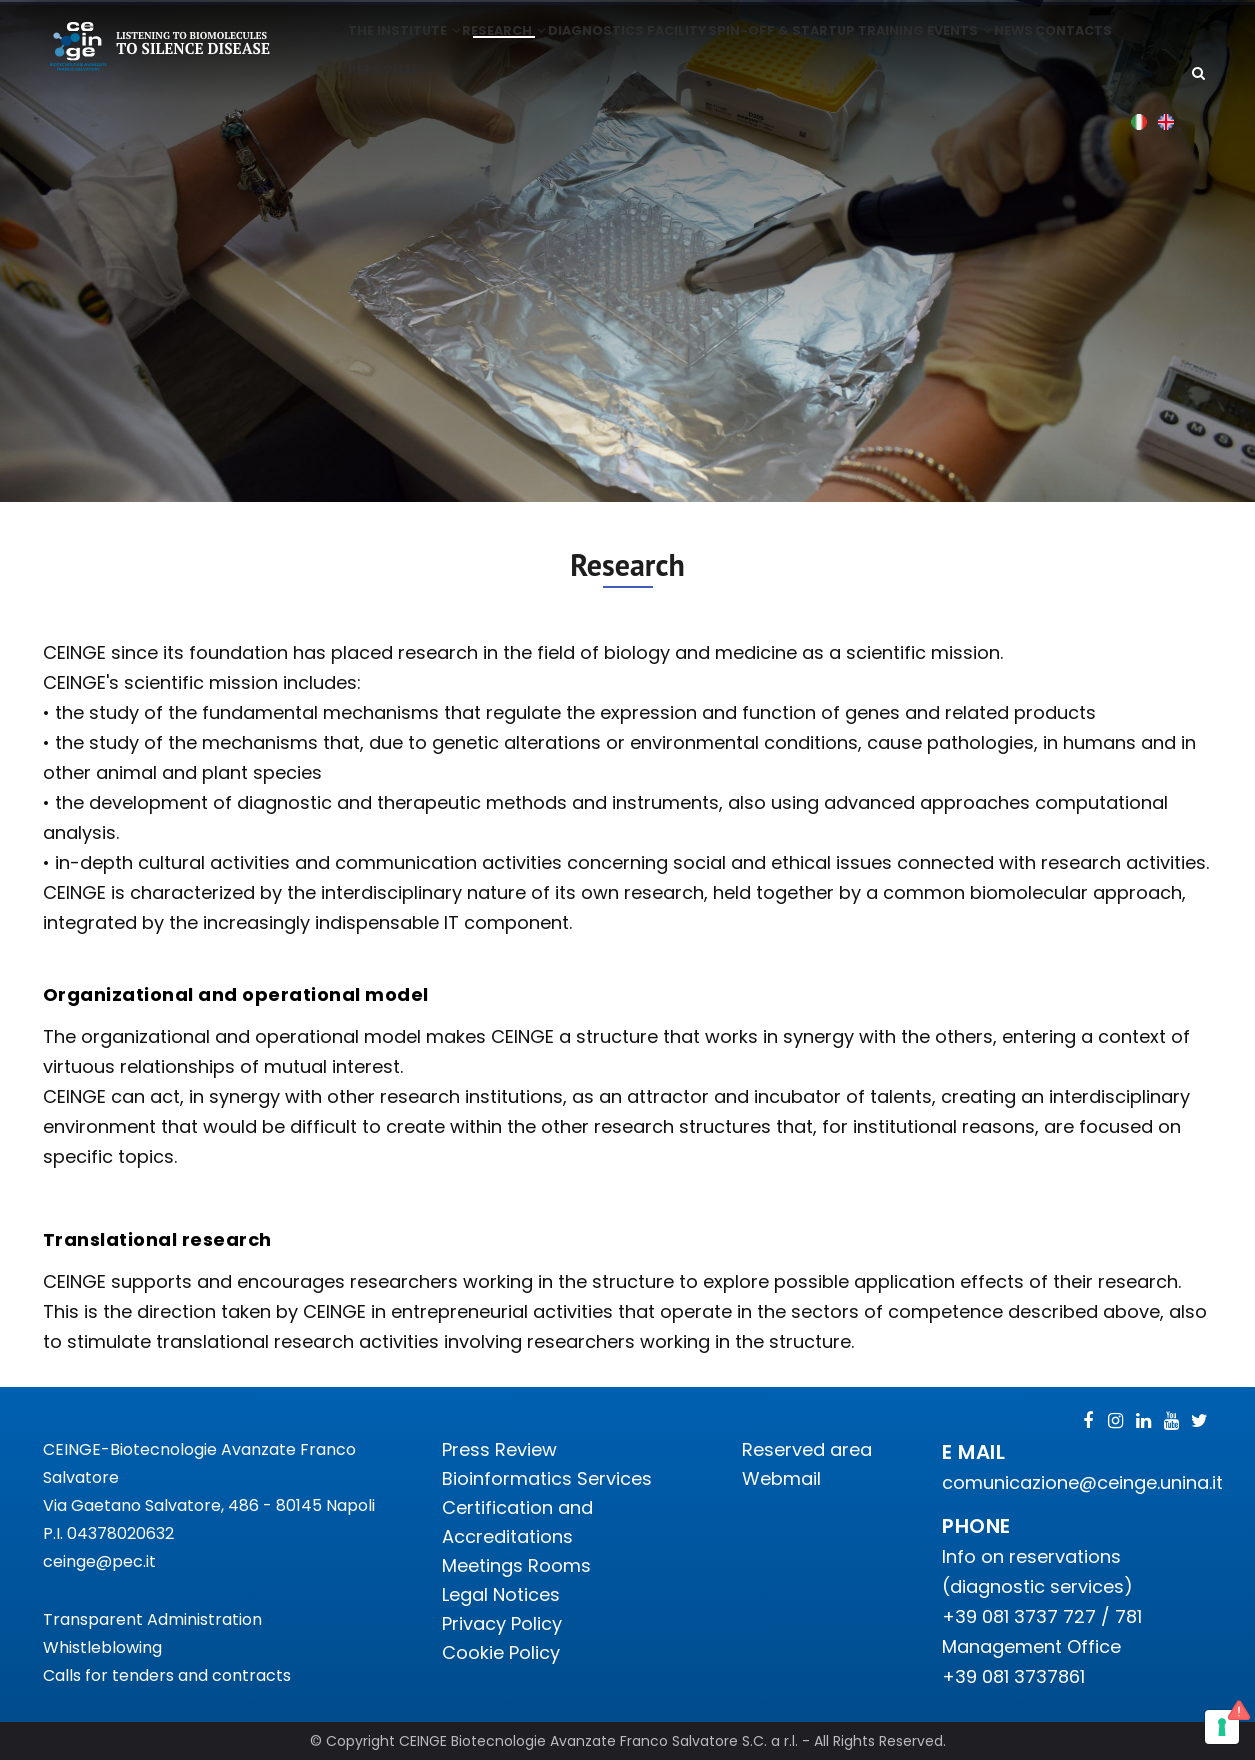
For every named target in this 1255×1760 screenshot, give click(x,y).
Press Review (499, 1449)
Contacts (390, 116)
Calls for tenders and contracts (167, 1675)
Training (929, 46)
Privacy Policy (502, 1623)
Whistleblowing (102, 1647)
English (1166, 184)
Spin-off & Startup (815, 46)
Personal (481, 116)
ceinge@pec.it (99, 1561)
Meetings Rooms (516, 1565)
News (1071, 46)
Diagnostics (615, 46)
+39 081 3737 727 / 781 (1042, 1616)
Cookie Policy (501, 1652)
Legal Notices (501, 1594)
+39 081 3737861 (1013, 1676)
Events (1006, 46)
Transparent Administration (152, 1619)
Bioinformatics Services (547, 1478)
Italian (1139, 184)
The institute (406, 46)
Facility (704, 46)
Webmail (781, 1478)
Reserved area (807, 1449)
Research (514, 46)
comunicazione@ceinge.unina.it (1085, 1482)
